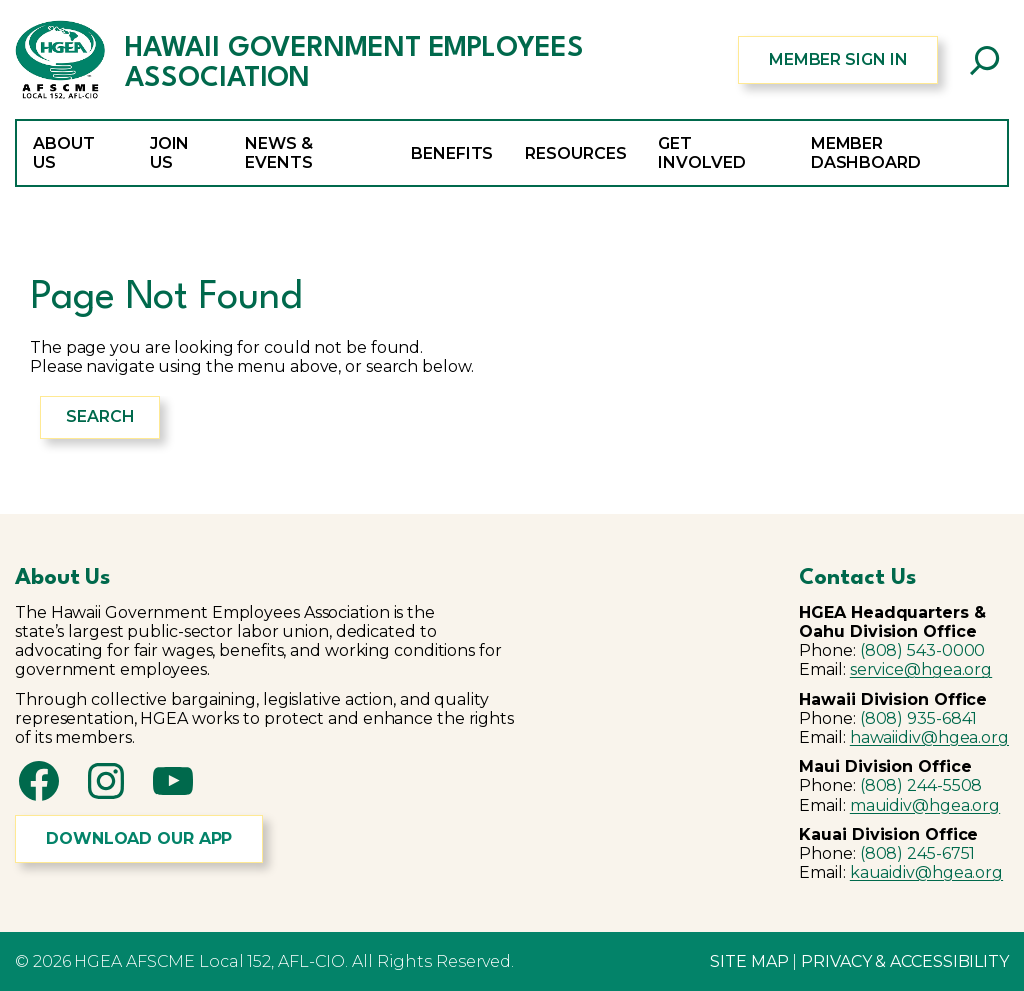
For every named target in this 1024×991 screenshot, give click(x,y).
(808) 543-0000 (923, 650)
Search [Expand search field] (100, 416)
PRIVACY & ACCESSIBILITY (905, 961)
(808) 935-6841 (919, 718)
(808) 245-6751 (918, 853)
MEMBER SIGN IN (838, 59)
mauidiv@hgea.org (925, 805)
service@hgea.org (921, 669)
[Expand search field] (985, 60)
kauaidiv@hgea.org (926, 872)
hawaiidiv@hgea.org (929, 737)
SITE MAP (749, 961)
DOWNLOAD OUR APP (139, 838)
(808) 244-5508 (921, 785)
